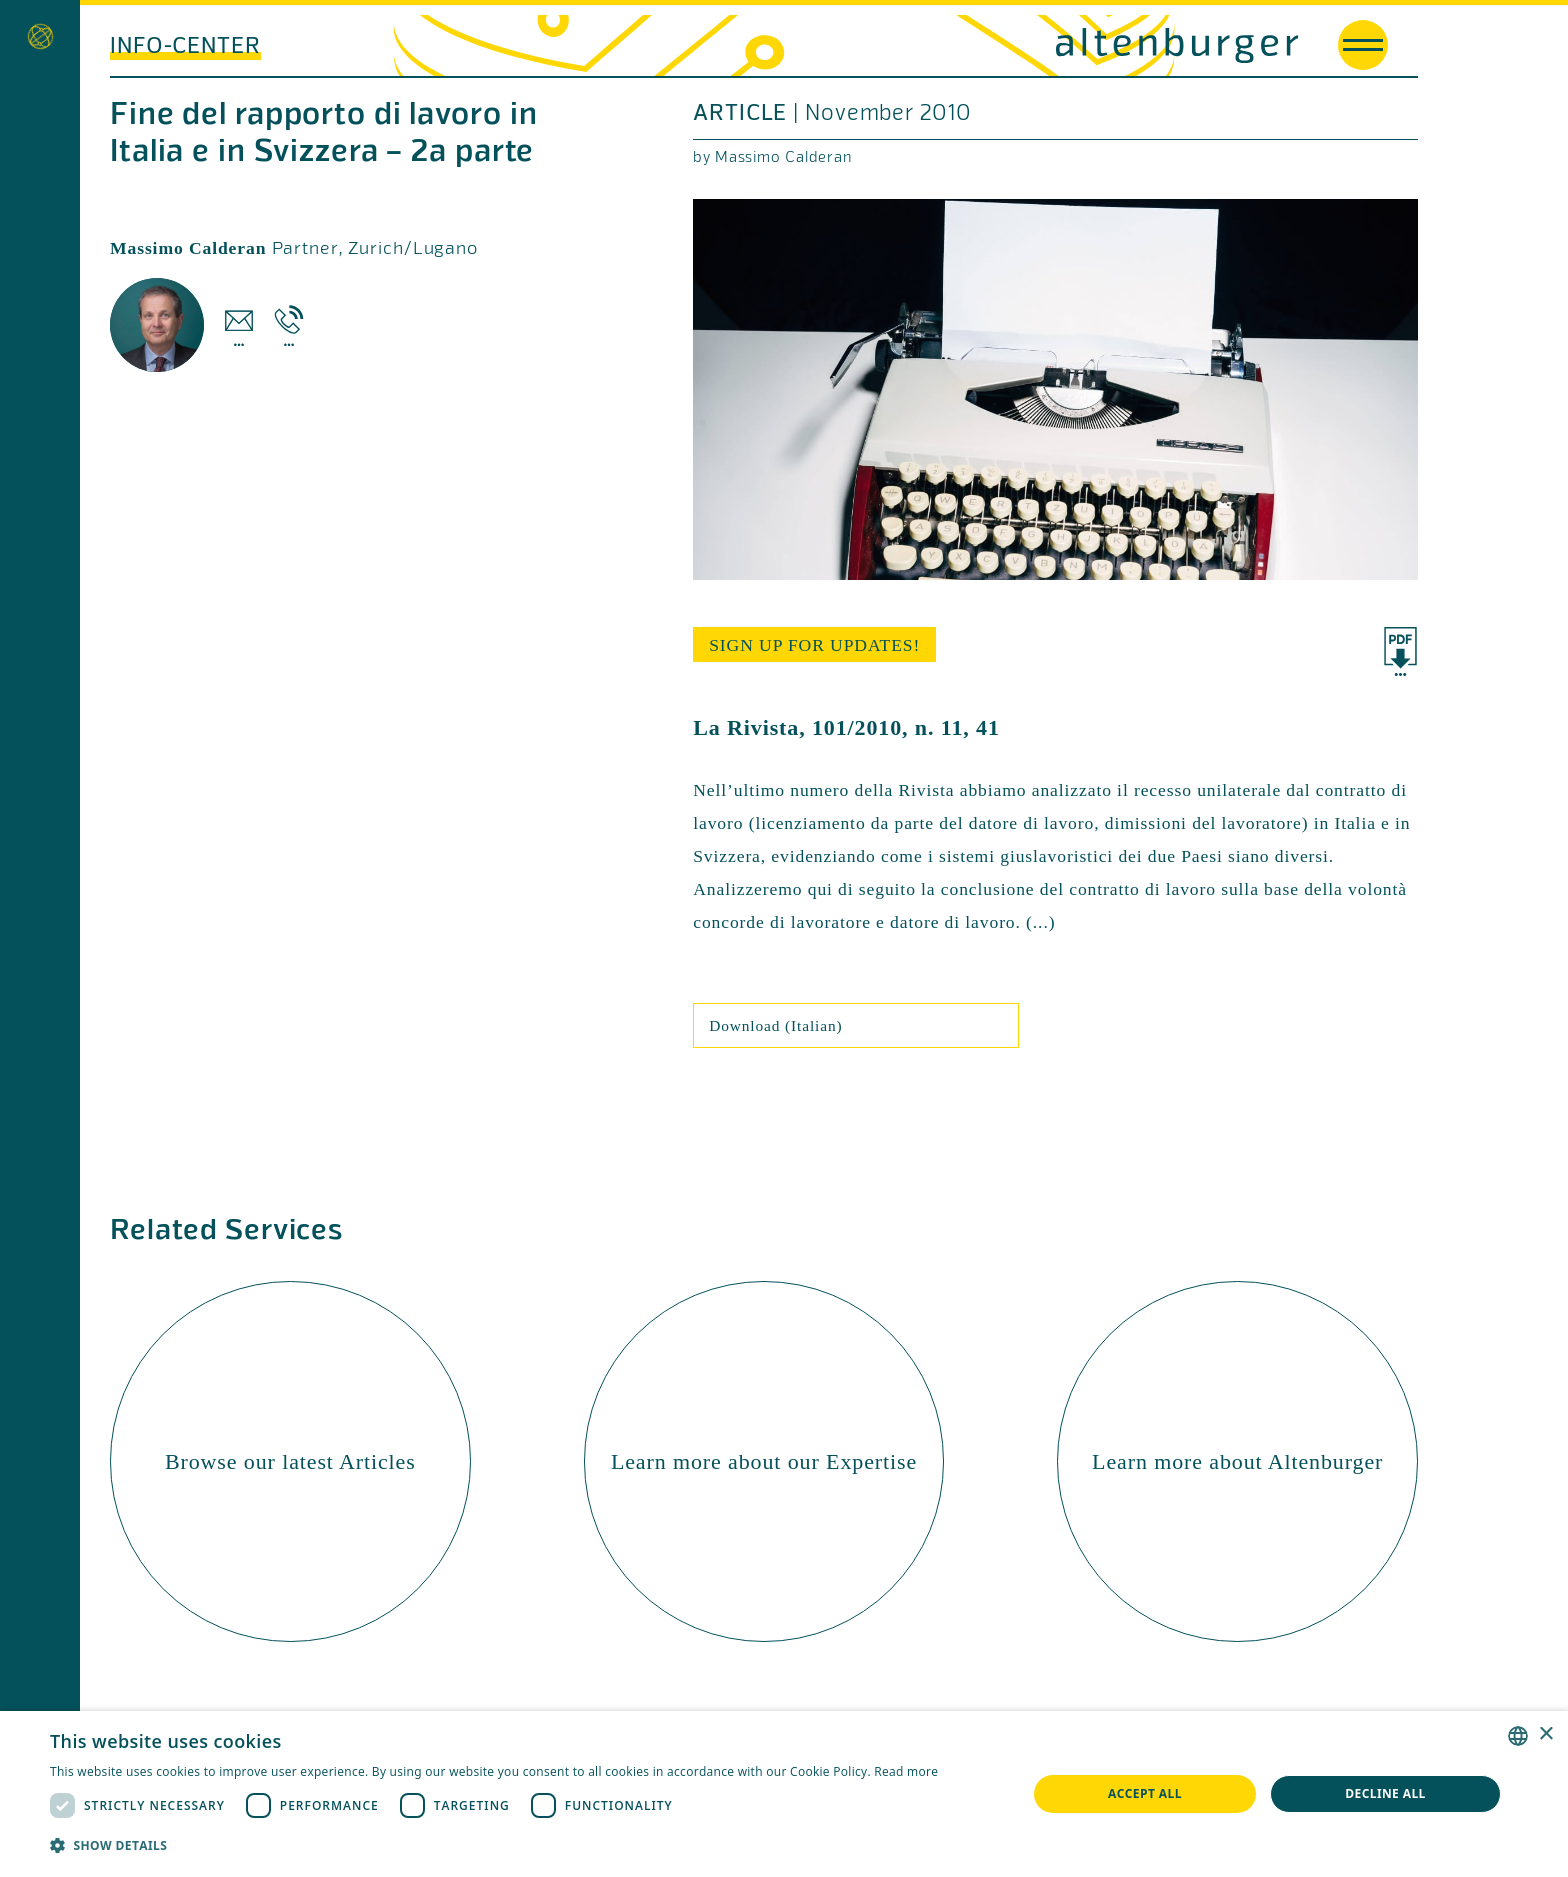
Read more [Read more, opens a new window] (906, 1771)
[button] (494, 1845)
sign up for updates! (814, 645)
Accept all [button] (1145, 1793)
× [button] (1545, 1734)
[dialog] (784, 1794)
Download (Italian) (775, 1025)
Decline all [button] (1385, 1793)
